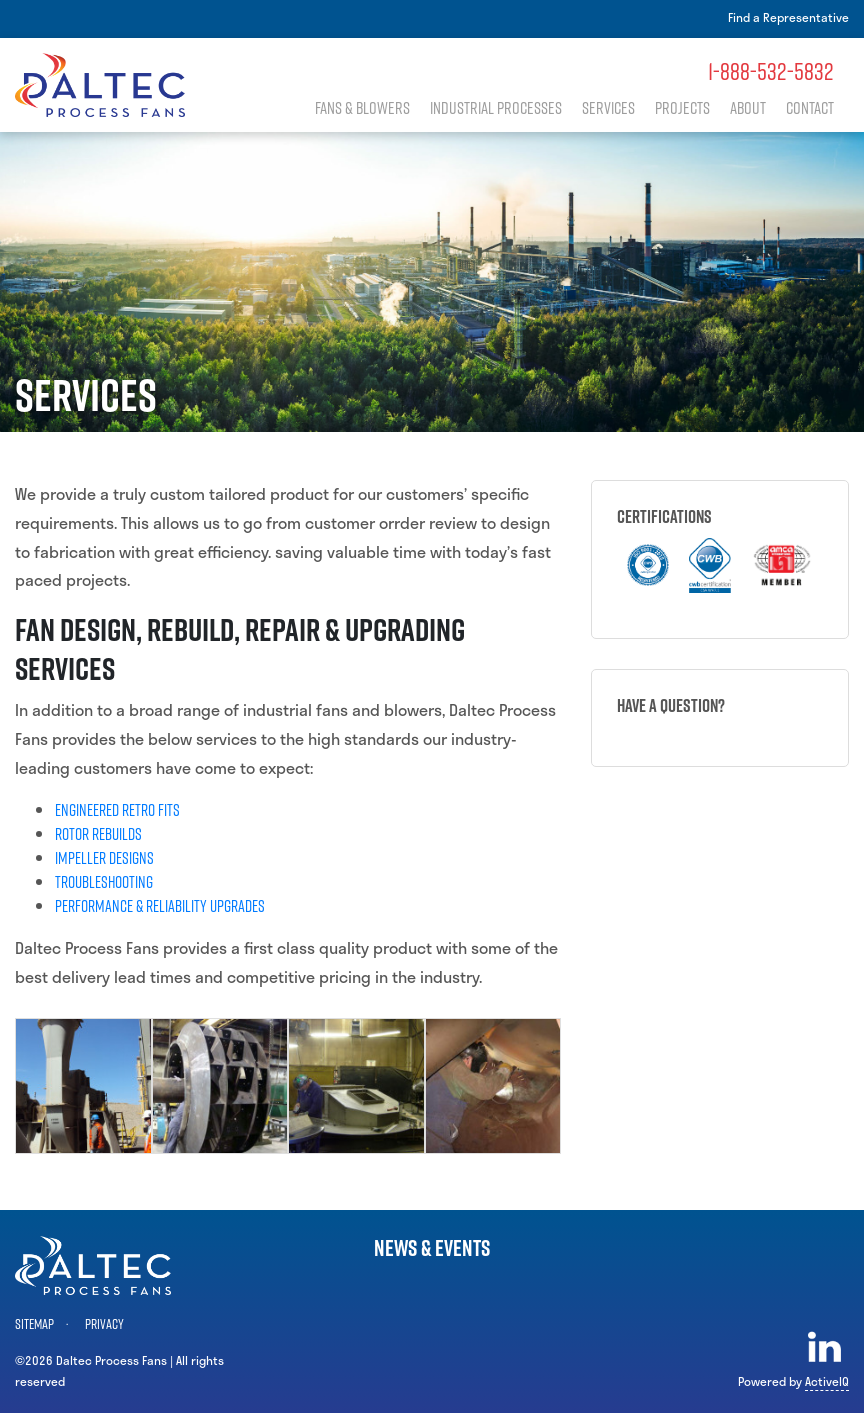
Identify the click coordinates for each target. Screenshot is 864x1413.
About (750, 109)
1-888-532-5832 (771, 71)
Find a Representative (788, 17)
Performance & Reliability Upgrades (160, 906)
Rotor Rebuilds (98, 834)
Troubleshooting (104, 882)
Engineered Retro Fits (117, 810)
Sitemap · (43, 1323)
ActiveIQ (827, 1381)
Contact (810, 109)
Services (617, 109)
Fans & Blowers (381, 109)
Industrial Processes (509, 109)
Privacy (104, 1323)
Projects (687, 109)
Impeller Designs (104, 858)
